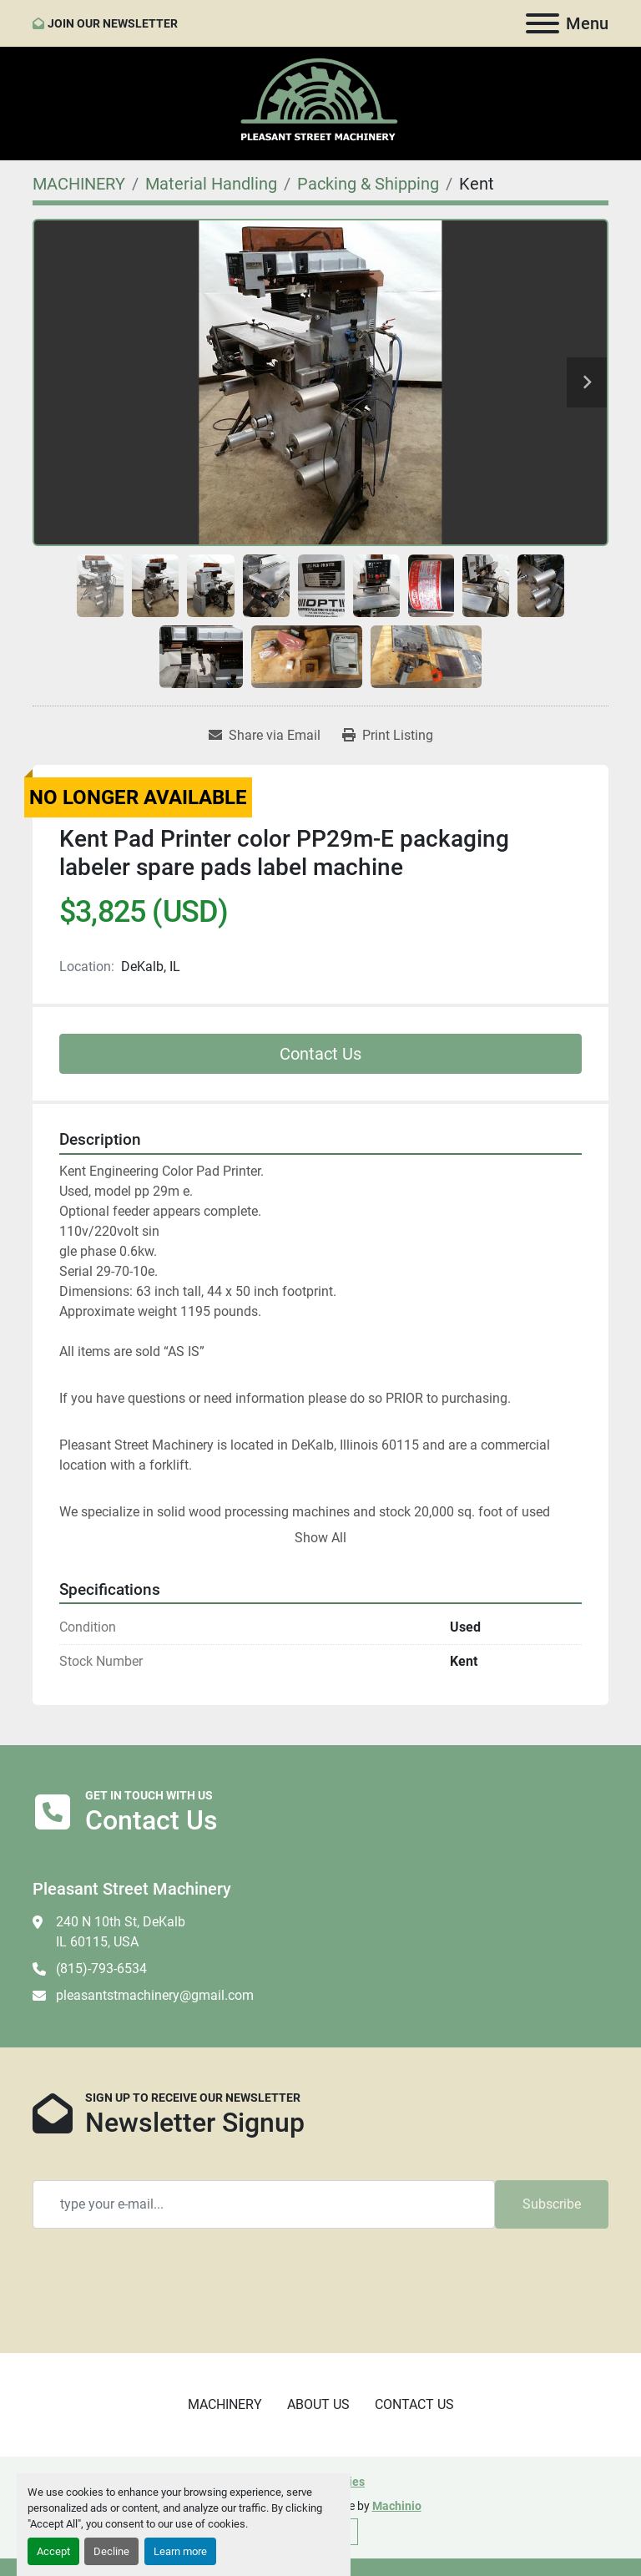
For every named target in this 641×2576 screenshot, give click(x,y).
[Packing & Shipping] (368, 184)
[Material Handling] (211, 184)
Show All (320, 1538)
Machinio (396, 2506)
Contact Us (320, 1054)
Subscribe (551, 2204)
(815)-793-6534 (101, 1968)
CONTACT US (414, 2404)
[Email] (264, 2204)
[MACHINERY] (79, 184)
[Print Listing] (387, 736)
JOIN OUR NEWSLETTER (113, 23)
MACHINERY (225, 2404)
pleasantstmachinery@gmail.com (155, 1995)
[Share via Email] (264, 736)
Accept (53, 2551)
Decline (111, 2551)
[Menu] (542, 23)
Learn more (180, 2551)
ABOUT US (318, 2404)
